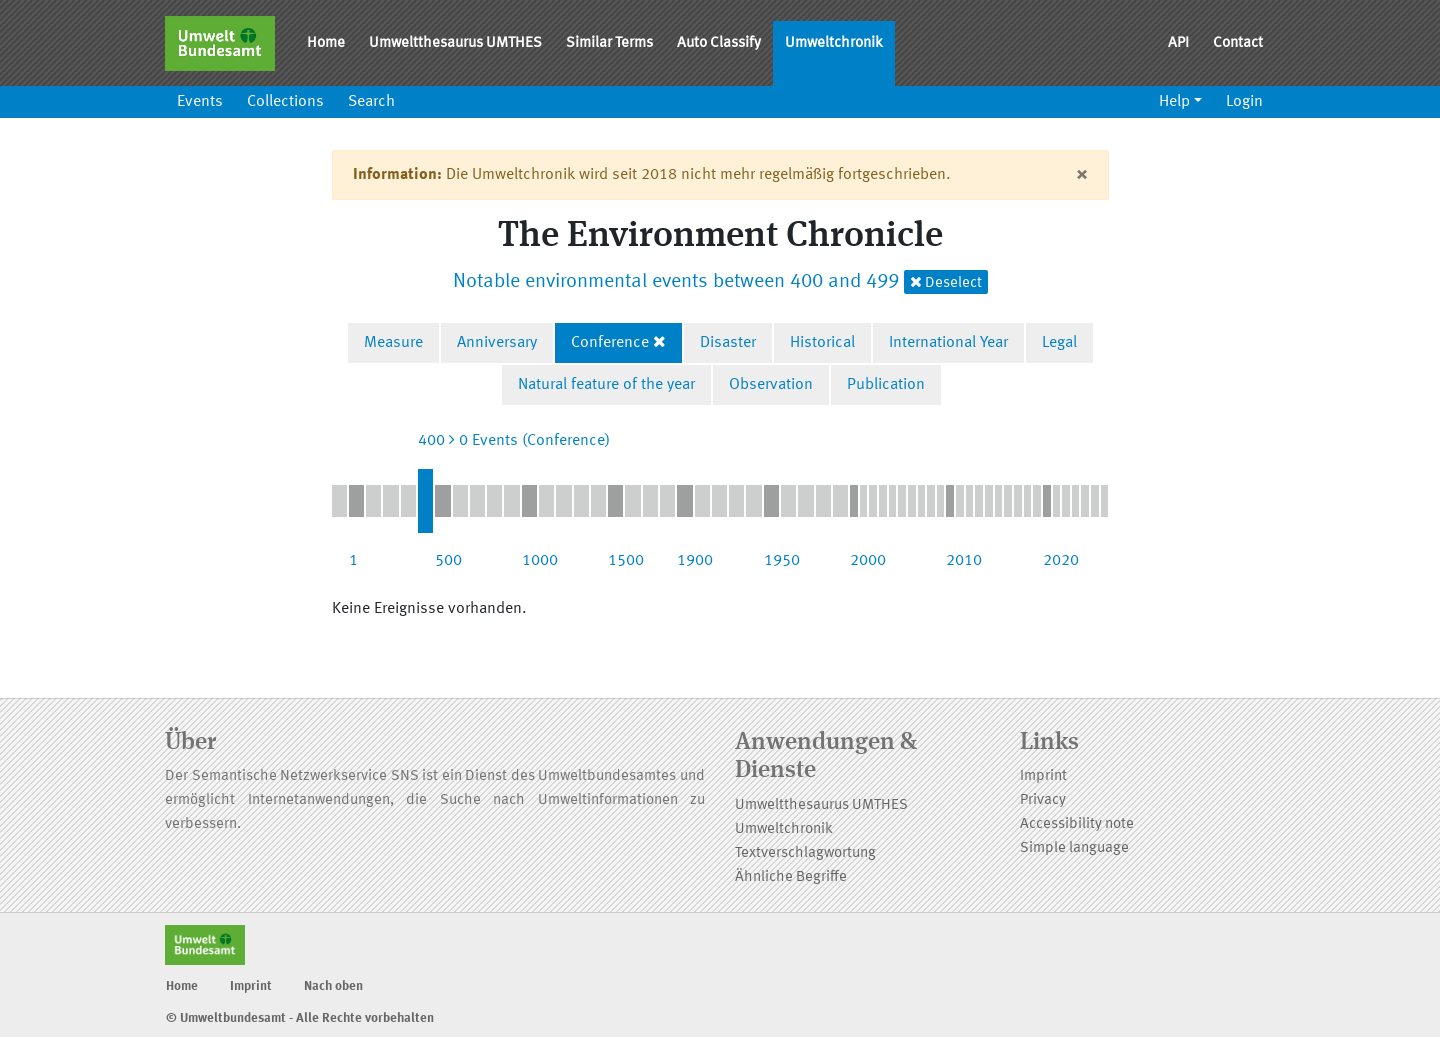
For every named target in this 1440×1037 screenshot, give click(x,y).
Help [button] (1174, 102)
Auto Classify (719, 43)
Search (371, 102)
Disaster (728, 343)
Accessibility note (1077, 824)
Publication (886, 385)
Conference (610, 343)
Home (326, 43)
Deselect (946, 282)
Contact (1238, 43)
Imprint (1043, 776)
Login (1244, 102)
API (1178, 43)
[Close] (1081, 175)
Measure (393, 343)
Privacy (1043, 800)
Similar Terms (609, 43)
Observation (771, 385)
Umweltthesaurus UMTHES (455, 43)
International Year (948, 343)
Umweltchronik (834, 43)
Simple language (1074, 848)
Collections (285, 102)
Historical (822, 343)
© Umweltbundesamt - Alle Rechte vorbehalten (300, 1018)
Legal (1059, 343)
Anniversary (497, 343)
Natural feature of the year (606, 385)
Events (200, 102)
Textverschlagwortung (805, 853)
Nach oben (333, 986)
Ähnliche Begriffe (791, 877)
